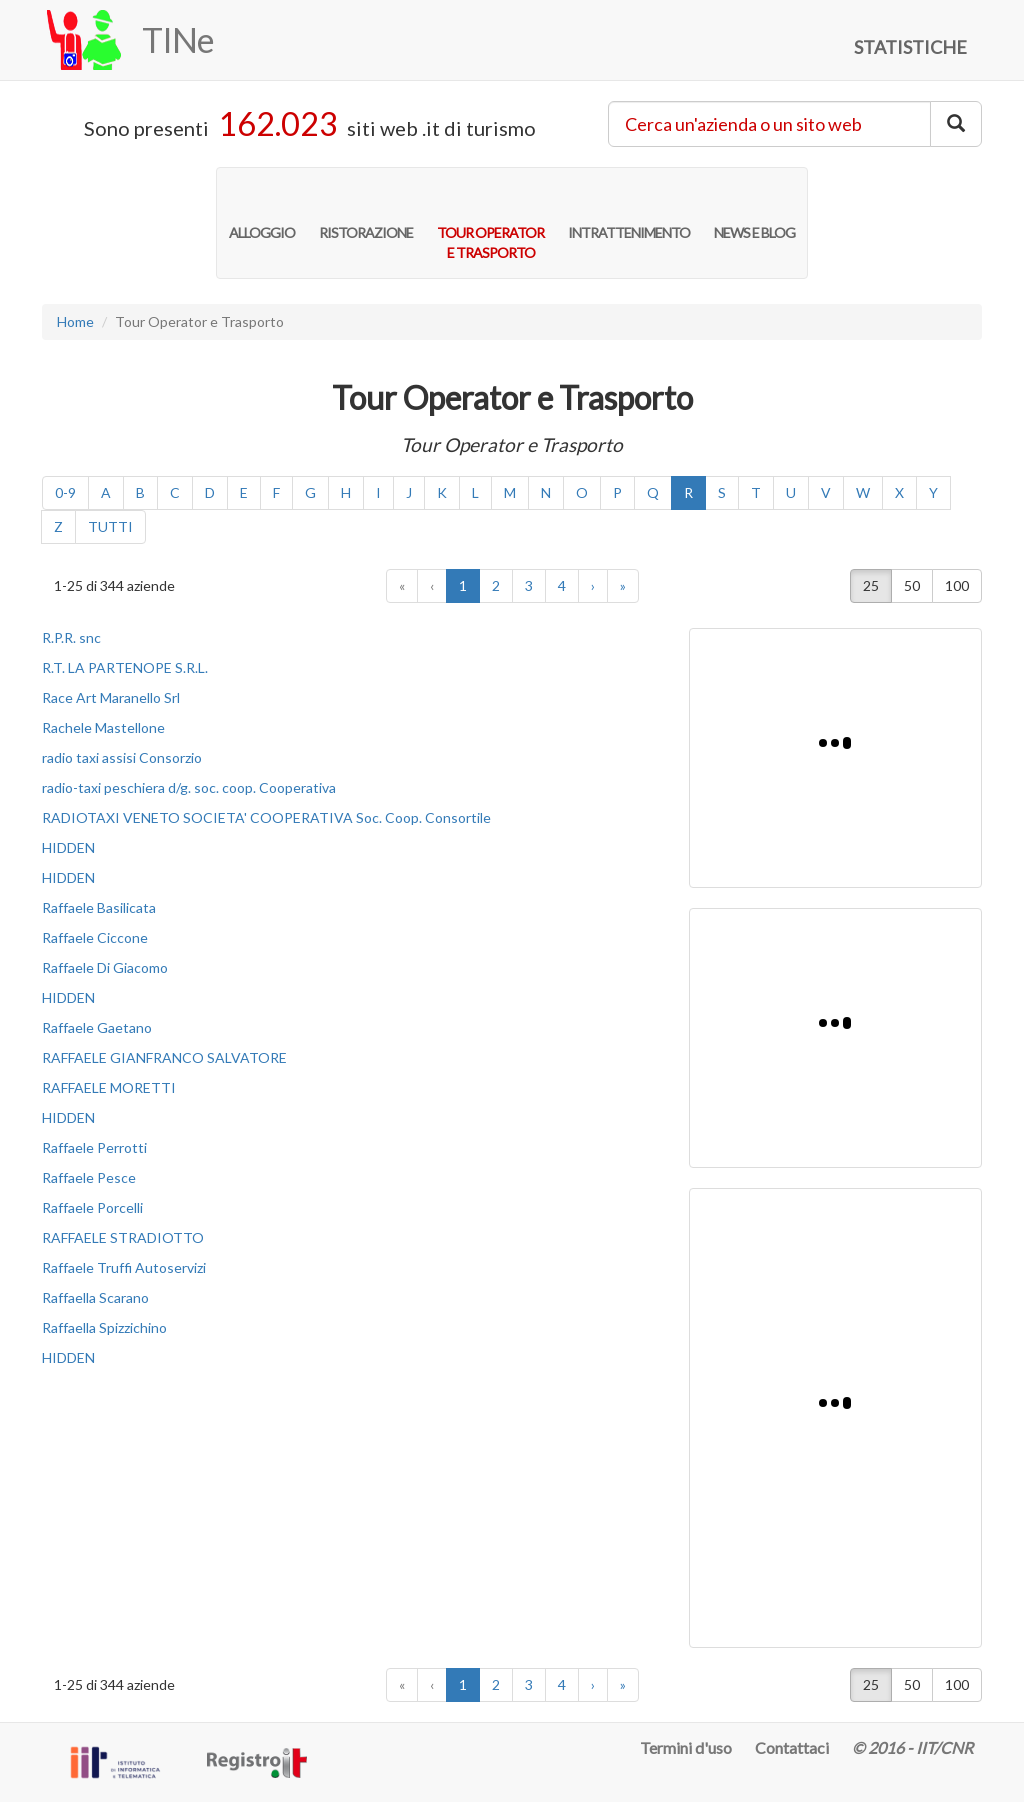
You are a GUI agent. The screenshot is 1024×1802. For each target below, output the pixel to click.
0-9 (65, 492)
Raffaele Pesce (89, 1177)
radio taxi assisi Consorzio (122, 757)
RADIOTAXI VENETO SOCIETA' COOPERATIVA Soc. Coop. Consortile (266, 817)
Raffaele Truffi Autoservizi (124, 1267)
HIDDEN (68, 847)
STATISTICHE (910, 47)
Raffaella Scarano (95, 1297)
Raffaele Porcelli (92, 1207)
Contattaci (792, 1747)
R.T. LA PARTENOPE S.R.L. (125, 667)
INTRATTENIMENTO (629, 212)
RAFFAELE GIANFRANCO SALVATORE (164, 1057)
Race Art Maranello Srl (111, 697)
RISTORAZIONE (366, 212)
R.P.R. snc (71, 637)
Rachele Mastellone (103, 727)
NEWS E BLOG (754, 212)
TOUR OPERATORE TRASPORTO (490, 222)
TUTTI (110, 526)
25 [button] (871, 585)
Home (75, 321)
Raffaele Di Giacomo (105, 967)
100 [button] (957, 585)
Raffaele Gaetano (97, 1027)
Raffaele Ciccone (95, 937)
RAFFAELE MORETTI (109, 1087)
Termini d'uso (686, 1747)
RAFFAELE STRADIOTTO (123, 1237)
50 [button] (912, 585)
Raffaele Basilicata (99, 907)
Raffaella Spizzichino (104, 1327)
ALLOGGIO (262, 212)
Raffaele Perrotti (94, 1147)
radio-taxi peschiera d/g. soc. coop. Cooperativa (189, 787)
